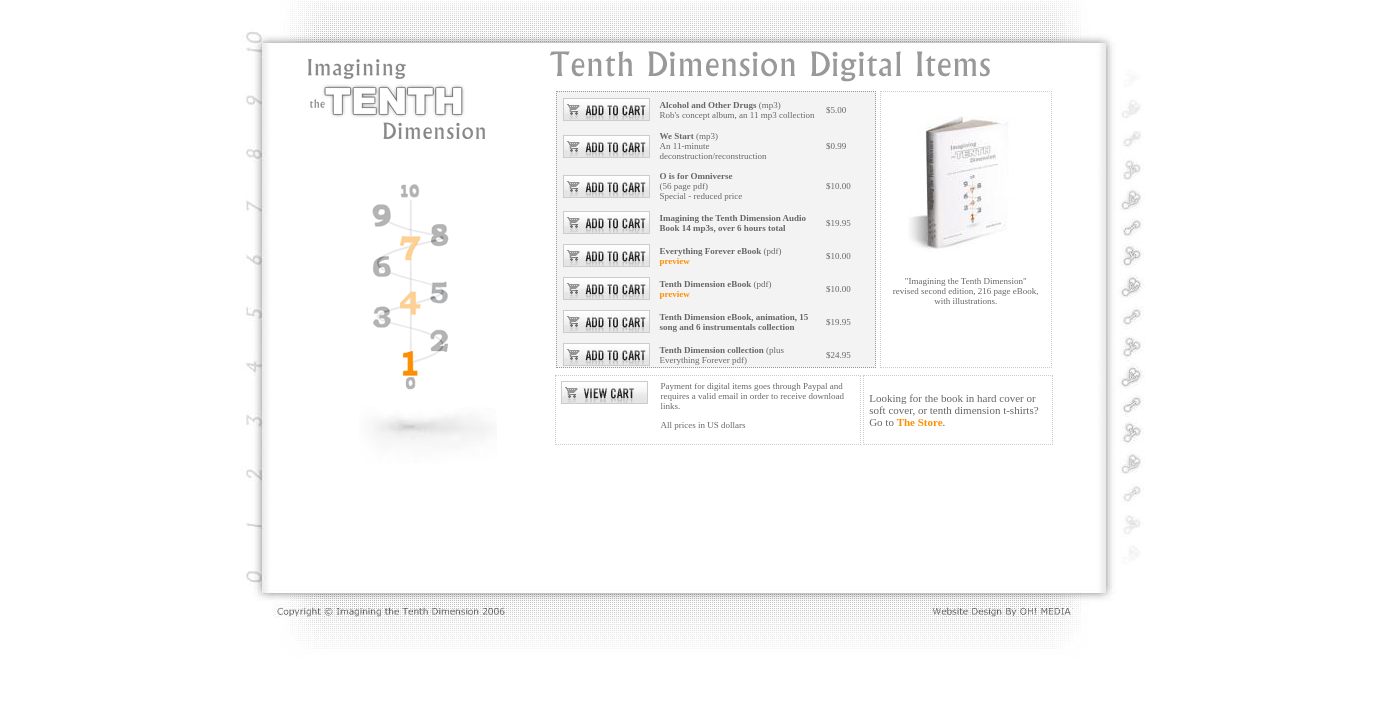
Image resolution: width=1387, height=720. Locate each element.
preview (675, 261)
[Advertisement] (658, 520)
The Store (920, 422)
